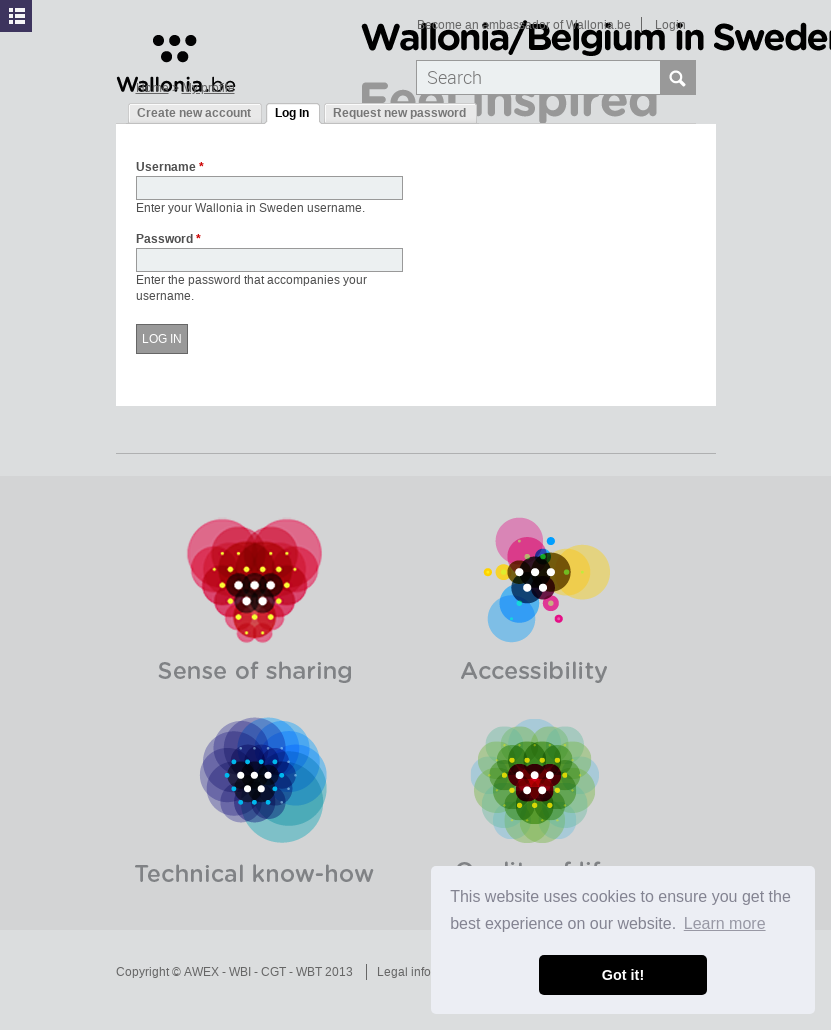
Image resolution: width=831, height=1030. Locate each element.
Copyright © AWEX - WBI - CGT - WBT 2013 (234, 972)
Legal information (424, 972)
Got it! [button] (623, 975)
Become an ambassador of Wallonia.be (524, 25)
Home (152, 88)
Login (670, 25)
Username (170, 168)
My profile (208, 88)
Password (168, 240)
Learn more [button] (725, 923)
